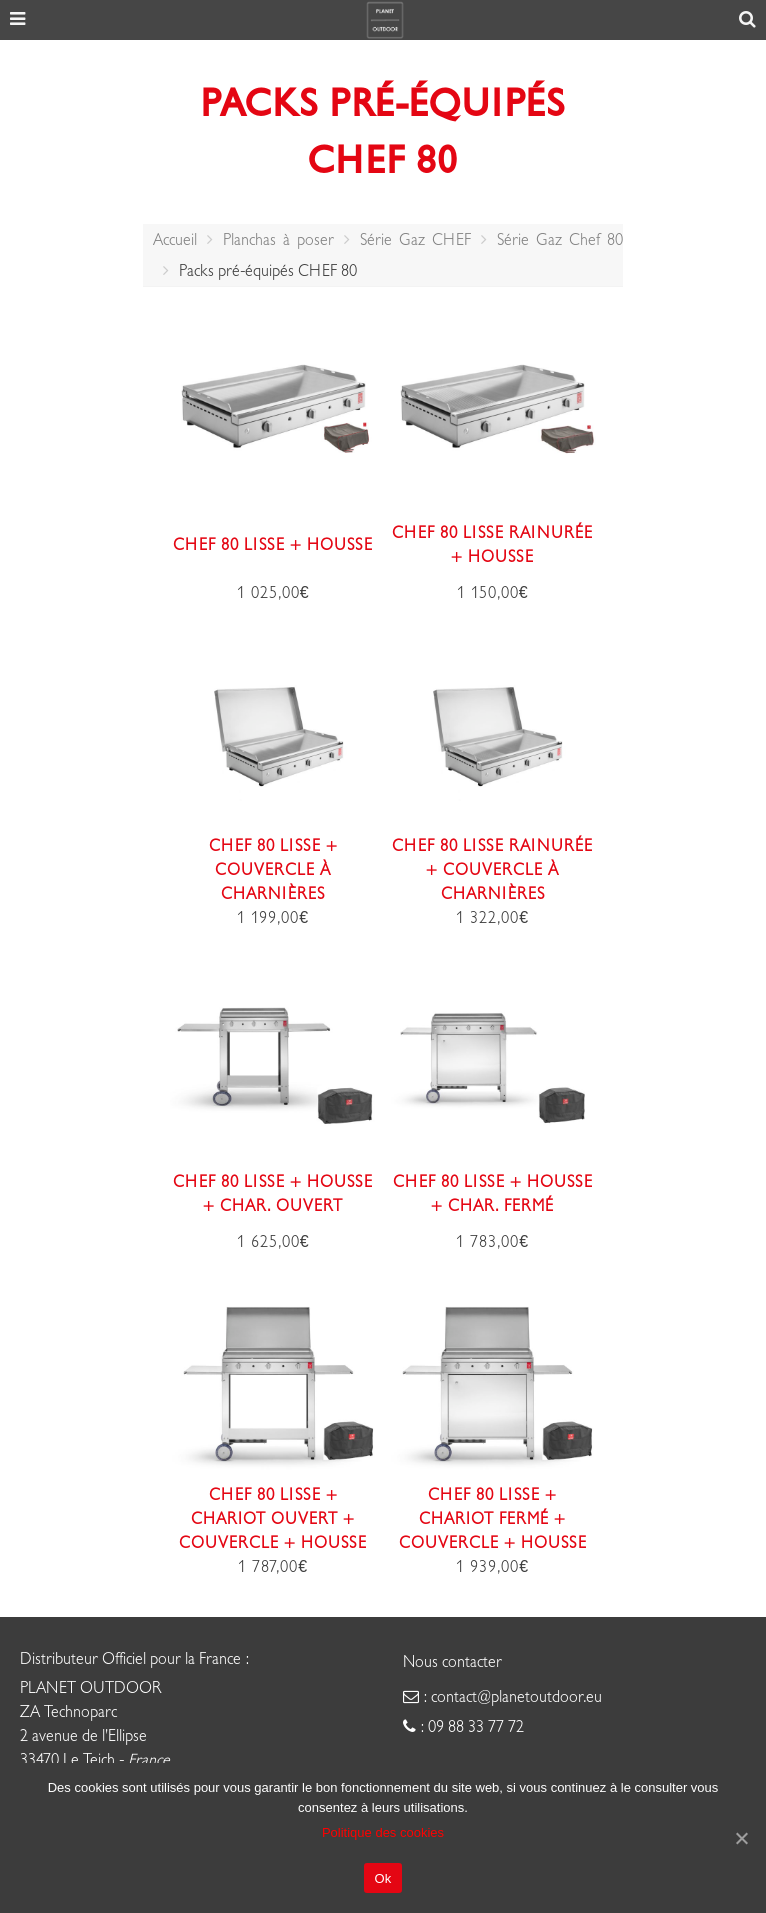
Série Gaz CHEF (415, 240)
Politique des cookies (383, 1832)
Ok (382, 1878)
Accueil (175, 240)
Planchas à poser (278, 240)
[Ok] (741, 1838)
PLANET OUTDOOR (91, 1688)
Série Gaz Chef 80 (560, 240)
